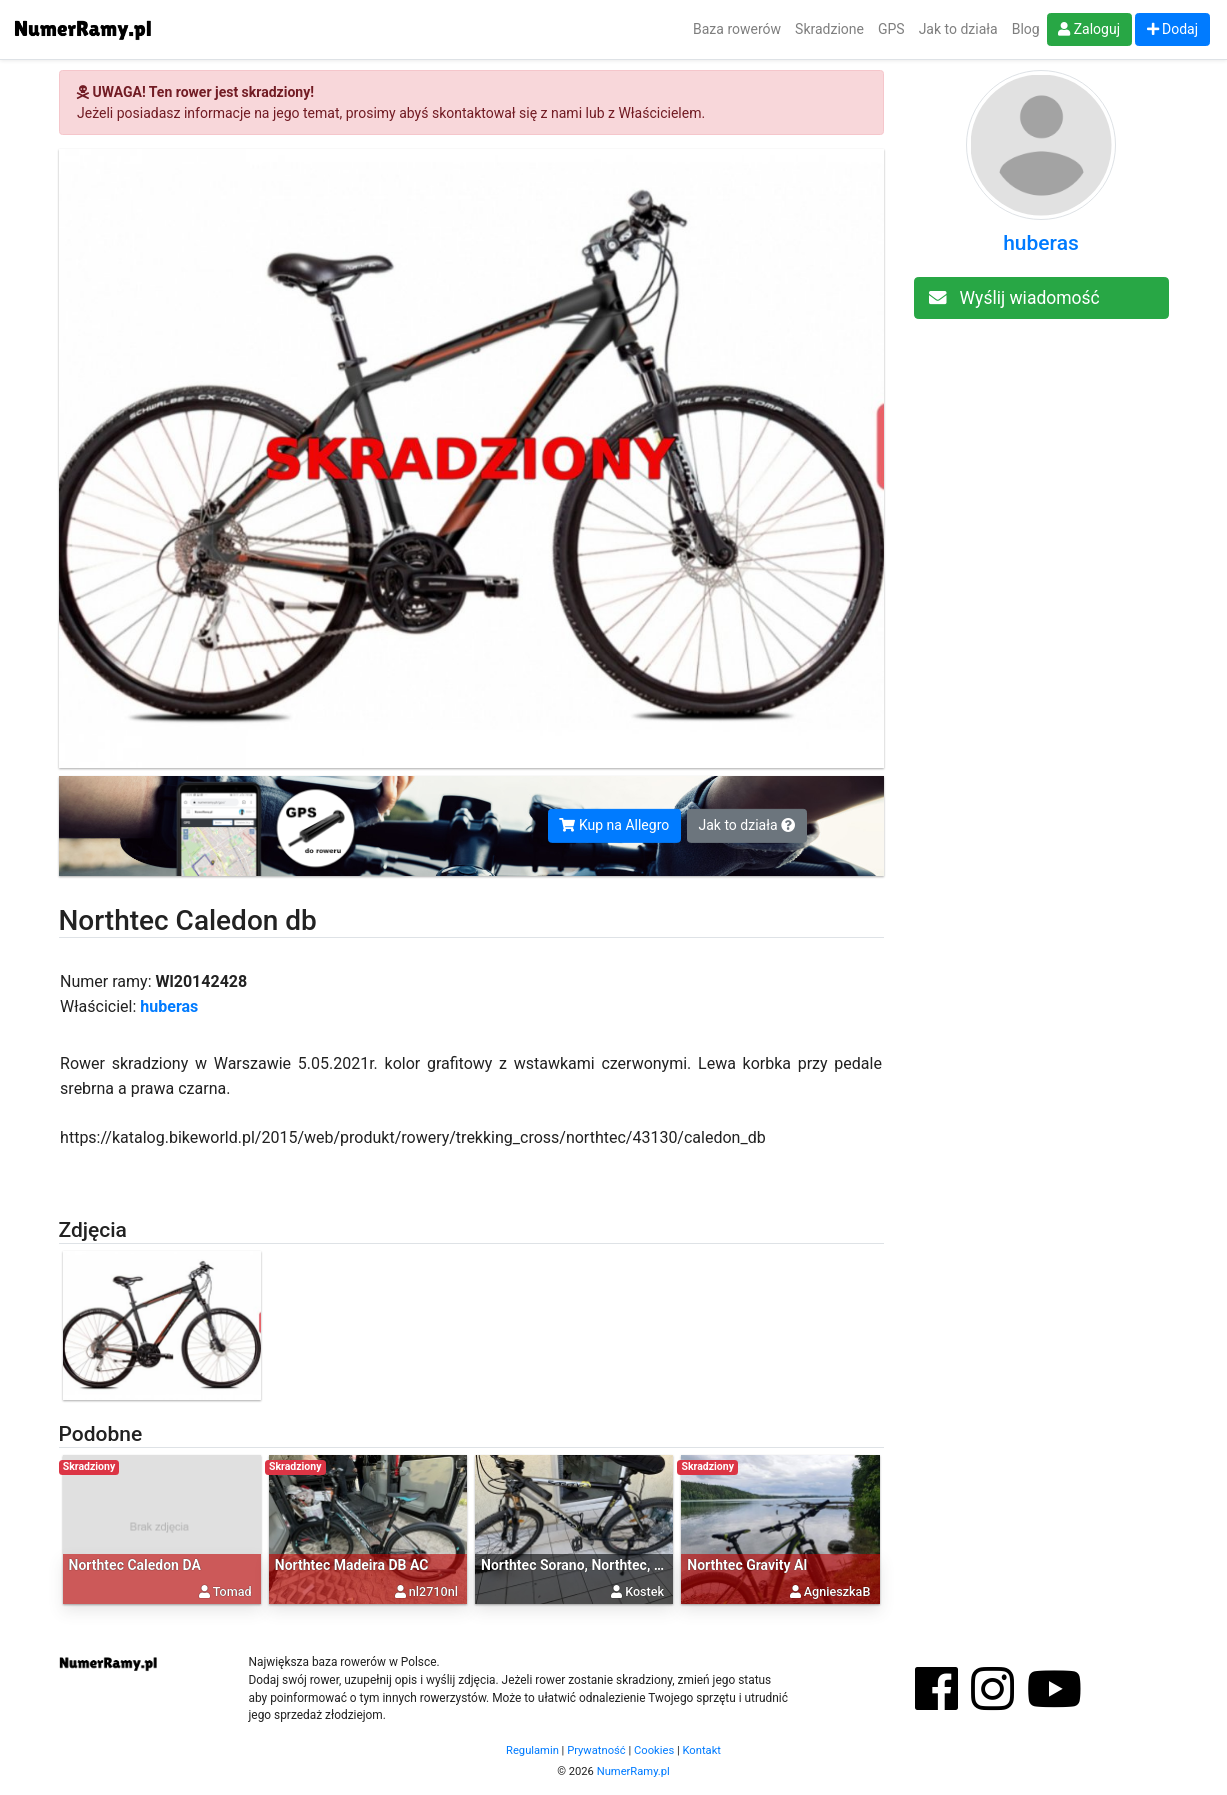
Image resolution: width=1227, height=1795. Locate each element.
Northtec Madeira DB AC (352, 1565)
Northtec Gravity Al (747, 1565)
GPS (891, 29)
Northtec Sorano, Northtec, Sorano (590, 1565)
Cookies (654, 1750)
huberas (169, 1006)
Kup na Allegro (614, 825)
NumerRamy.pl (633, 1771)
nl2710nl (433, 1591)
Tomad (232, 1591)
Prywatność (596, 1750)
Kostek (644, 1591)
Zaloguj (1089, 29)
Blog (1026, 29)
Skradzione (829, 29)
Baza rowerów (737, 29)
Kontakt (701, 1750)
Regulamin (532, 1750)
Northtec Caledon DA (135, 1565)
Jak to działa (958, 29)
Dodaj (1173, 29)
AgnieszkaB (837, 1591)
